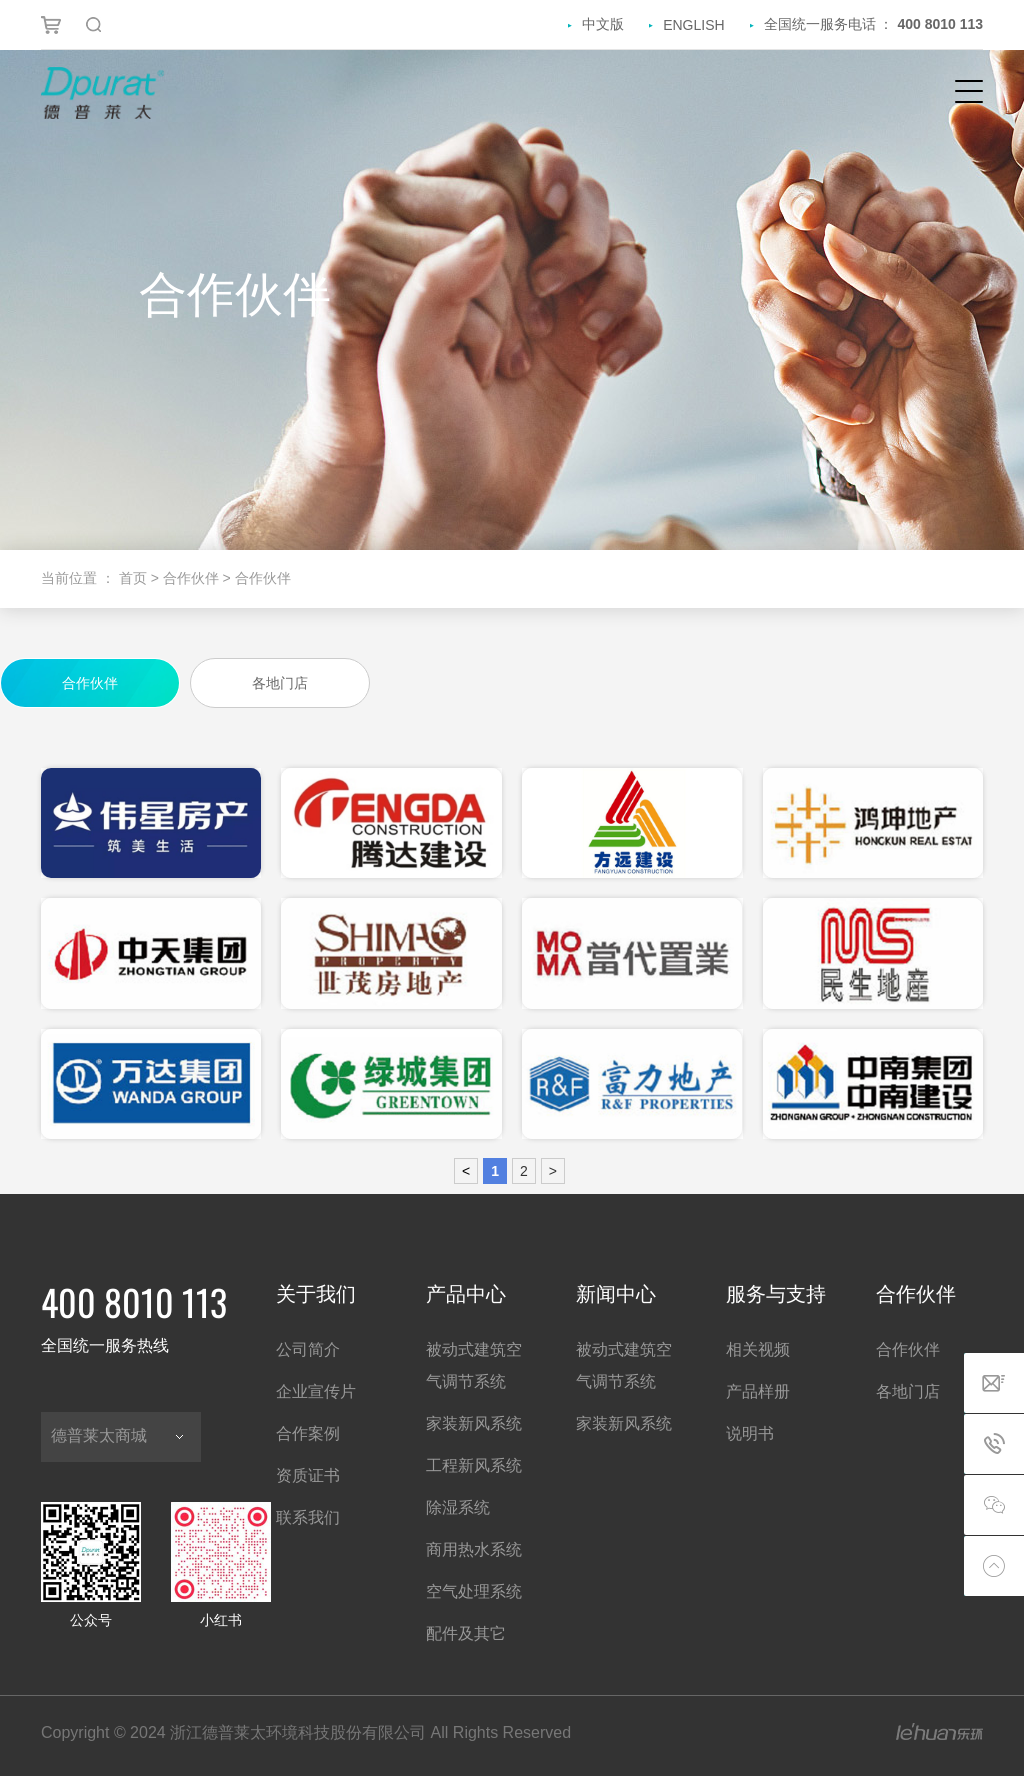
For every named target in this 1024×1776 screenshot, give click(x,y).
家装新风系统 (474, 1423)
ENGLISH (693, 25)
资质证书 (308, 1475)
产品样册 (758, 1391)
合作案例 (308, 1433)
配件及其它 (466, 1633)
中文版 (603, 24)
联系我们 (308, 1517)
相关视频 (758, 1349)
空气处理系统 (474, 1591)
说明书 (750, 1433)
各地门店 (908, 1391)
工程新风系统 (474, 1465)
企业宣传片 (316, 1391)
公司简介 (308, 1349)
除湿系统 (458, 1507)
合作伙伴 (908, 1349)
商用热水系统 (474, 1549)
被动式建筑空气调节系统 (474, 1365)
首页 (135, 578)
